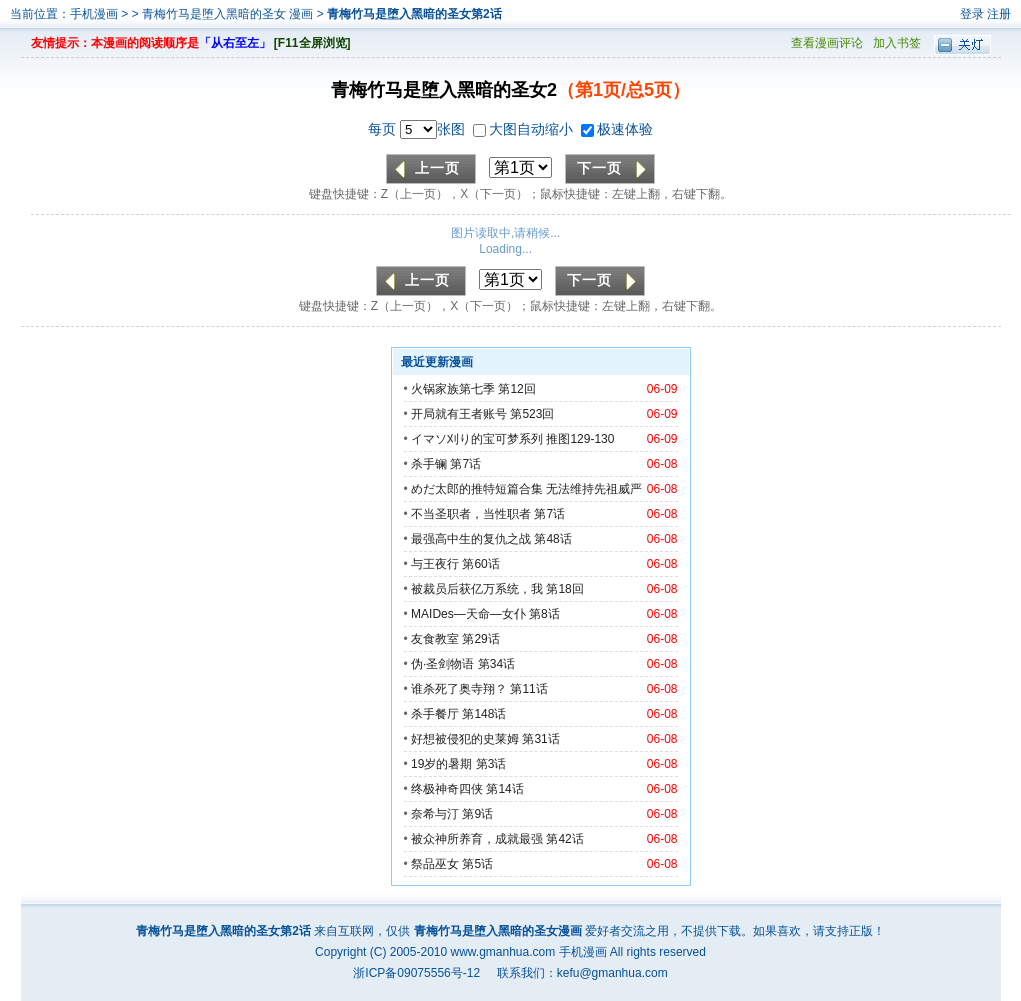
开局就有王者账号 (459, 414)
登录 (972, 14)
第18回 (564, 589)
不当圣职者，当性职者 (471, 514)
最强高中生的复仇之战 (471, 539)
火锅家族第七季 (453, 389)
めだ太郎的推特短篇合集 (477, 489)
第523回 (532, 414)
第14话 (504, 789)
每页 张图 (418, 129)
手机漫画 (94, 14)
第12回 (516, 389)
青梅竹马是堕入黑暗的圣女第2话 (414, 14)
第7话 (465, 464)
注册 (999, 14)
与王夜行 (435, 564)
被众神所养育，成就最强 (478, 839)
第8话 (544, 614)
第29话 (480, 639)
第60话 (480, 564)
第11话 (528, 689)
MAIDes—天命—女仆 (468, 614)
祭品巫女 (435, 864)
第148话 (484, 714)
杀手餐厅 (435, 714)
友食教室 (435, 639)
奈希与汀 (435, 814)
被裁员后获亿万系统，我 (477, 589)
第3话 (491, 764)
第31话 (540, 739)
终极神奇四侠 (447, 789)
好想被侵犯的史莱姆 (465, 739)
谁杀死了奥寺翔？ (459, 689)
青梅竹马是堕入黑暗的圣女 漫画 (229, 14)
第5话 (477, 864)
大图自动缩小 (525, 129)
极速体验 (617, 129)
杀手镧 (429, 464)
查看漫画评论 (827, 43)
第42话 (564, 839)
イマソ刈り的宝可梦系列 (477, 439)
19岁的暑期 (441, 764)
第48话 (552, 539)
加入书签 (897, 43)
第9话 (477, 814)
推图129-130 (580, 439)
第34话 (496, 664)
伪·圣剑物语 (442, 664)
